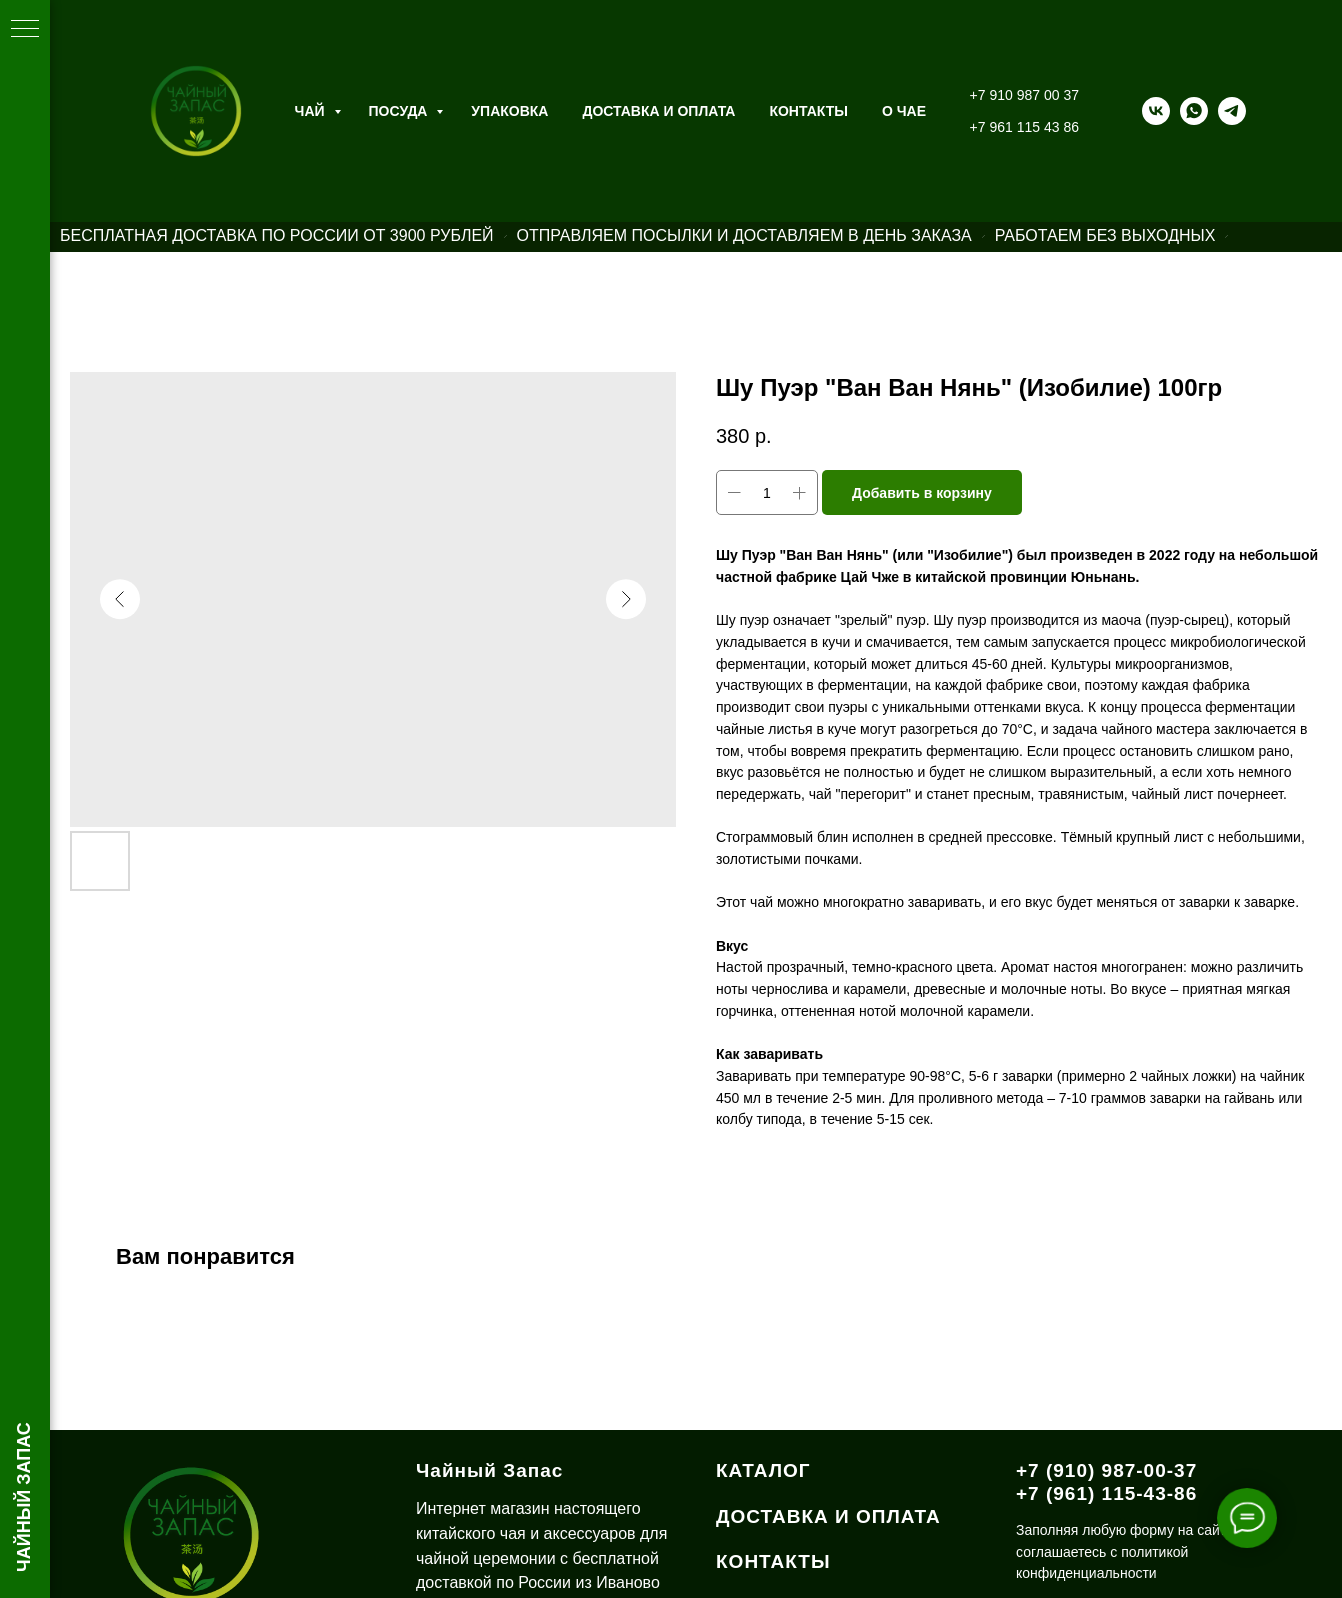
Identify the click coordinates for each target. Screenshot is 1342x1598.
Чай (312, 111)
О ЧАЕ (904, 111)
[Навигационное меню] (25, 30)
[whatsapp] (1194, 111)
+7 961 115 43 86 (1024, 127)
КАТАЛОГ (763, 1470)
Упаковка (509, 111)
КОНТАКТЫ (773, 1561)
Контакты (808, 111)
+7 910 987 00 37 (1024, 95)
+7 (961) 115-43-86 (1106, 1493)
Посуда (400, 111)
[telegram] (1232, 111)
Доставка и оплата (658, 111)
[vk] (1156, 111)
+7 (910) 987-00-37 (1106, 1470)
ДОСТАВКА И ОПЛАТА (828, 1516)
